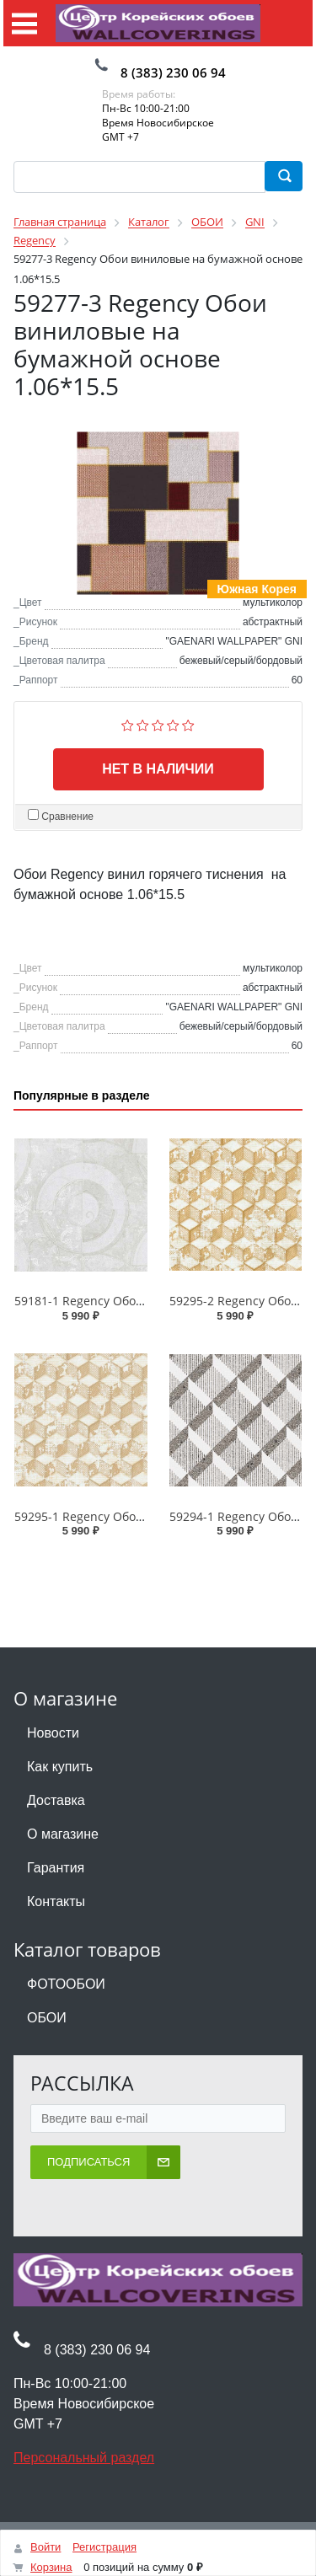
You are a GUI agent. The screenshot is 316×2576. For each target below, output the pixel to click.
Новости (53, 1733)
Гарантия (55, 1868)
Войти (45, 2547)
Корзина (51, 2567)
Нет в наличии (158, 769)
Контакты (56, 1901)
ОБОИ (47, 2018)
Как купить (60, 1766)
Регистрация (104, 2547)
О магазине (63, 1834)
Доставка (56, 1800)
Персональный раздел (83, 2457)
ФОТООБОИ (66, 1984)
